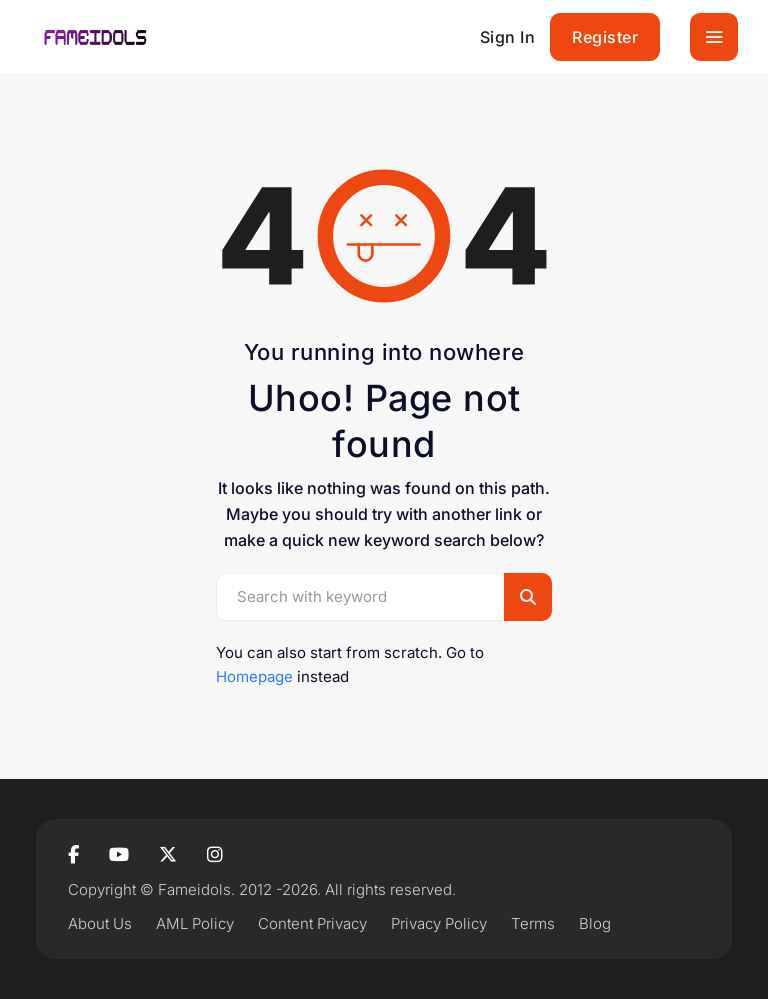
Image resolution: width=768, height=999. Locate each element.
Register (605, 37)
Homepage (254, 676)
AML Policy (195, 923)
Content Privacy (312, 923)
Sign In (508, 37)
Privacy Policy (439, 923)
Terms (533, 923)
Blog (595, 923)
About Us (100, 923)
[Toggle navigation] (714, 37)
